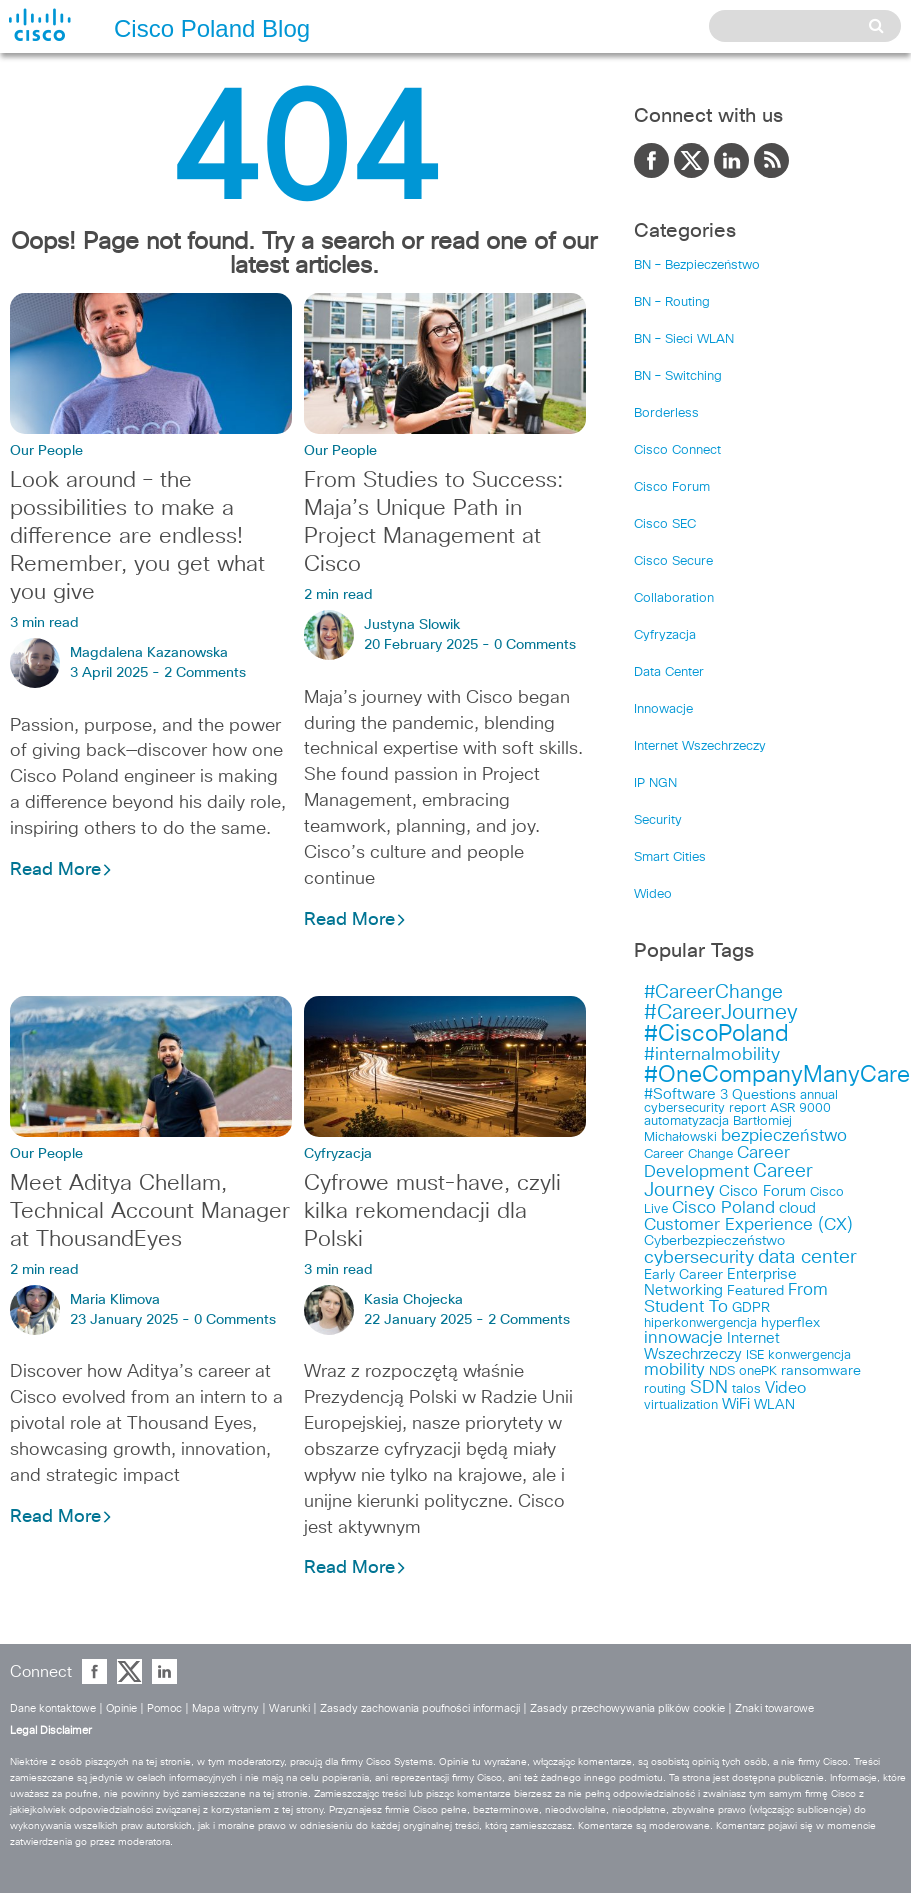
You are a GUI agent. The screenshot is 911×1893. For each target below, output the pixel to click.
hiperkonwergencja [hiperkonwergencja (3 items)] (700, 1323)
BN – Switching (678, 376)
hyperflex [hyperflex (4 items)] (790, 1323)
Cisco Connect (677, 450)
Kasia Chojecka (413, 1300)
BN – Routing (672, 302)
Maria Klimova (115, 1300)
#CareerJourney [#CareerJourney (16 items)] (721, 1012)
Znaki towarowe (774, 1708)
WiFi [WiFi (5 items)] (736, 1404)
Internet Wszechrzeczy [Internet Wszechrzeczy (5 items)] (712, 1346)
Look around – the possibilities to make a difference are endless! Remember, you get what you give (137, 537)
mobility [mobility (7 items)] (674, 1370)
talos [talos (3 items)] (746, 1389)
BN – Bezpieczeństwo (697, 265)
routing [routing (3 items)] (665, 1389)
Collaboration (674, 598)
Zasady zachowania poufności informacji (420, 1708)
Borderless (666, 413)
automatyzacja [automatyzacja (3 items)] (686, 1121)
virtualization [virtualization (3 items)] (681, 1405)
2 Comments (205, 673)
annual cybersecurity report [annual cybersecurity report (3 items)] (741, 1102)
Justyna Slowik (412, 625)
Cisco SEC (665, 524)
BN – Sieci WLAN (684, 339)
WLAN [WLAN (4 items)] (774, 1405)
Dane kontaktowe (53, 1708)
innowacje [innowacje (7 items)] (683, 1338)
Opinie (121, 1708)
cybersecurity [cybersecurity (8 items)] (699, 1258)
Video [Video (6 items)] (785, 1388)
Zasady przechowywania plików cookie (627, 1708)
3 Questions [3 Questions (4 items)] (758, 1095)
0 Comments (535, 645)
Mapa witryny (225, 1708)
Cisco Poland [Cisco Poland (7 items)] (723, 1208)
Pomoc (164, 1708)
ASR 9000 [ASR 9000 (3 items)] (800, 1108)
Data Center (669, 672)
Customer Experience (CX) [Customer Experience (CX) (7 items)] (748, 1225)
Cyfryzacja (338, 1154)
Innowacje (663, 709)
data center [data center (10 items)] (807, 1257)
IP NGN (655, 783)
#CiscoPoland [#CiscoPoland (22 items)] (716, 1034)
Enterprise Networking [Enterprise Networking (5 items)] (720, 1282)
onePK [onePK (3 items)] (758, 1371)
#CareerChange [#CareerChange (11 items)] (713, 992)
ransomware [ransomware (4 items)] (821, 1371)
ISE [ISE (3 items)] (755, 1355)
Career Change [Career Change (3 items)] (688, 1154)
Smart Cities (670, 857)
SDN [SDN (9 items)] (709, 1388)
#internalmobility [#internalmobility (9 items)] (712, 1055)
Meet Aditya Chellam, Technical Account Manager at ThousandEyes (150, 1212)
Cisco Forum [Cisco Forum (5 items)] (762, 1191)
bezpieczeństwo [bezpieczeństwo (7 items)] (784, 1136)
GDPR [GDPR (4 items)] (751, 1308)
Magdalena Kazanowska (149, 653)
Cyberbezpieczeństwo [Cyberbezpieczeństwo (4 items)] (714, 1241)
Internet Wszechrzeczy (700, 746)
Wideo (653, 894)
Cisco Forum (672, 487)
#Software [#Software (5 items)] (680, 1094)
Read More (61, 870)
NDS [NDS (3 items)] (722, 1371)
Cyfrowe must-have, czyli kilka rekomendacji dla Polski (432, 1212)
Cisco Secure (673, 561)
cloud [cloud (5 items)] (797, 1208)
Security (658, 820)
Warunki (289, 1708)
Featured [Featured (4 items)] (755, 1291)
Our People (46, 451)
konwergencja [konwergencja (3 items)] (809, 1355)
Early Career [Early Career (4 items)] (683, 1275)
